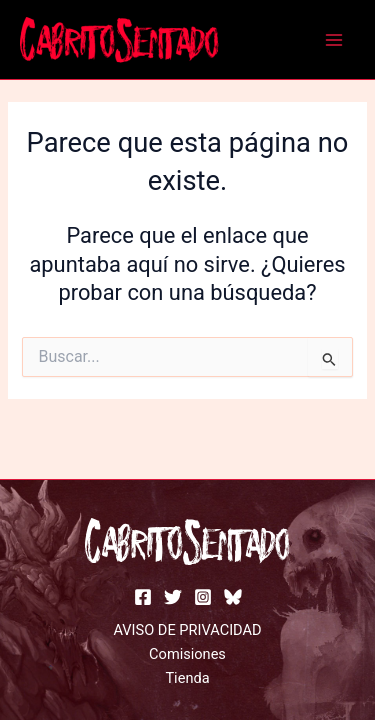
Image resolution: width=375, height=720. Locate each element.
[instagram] (203, 597)
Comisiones (187, 654)
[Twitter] (173, 597)
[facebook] (143, 597)
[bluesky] (233, 597)
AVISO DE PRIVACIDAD (187, 630)
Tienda (187, 678)
